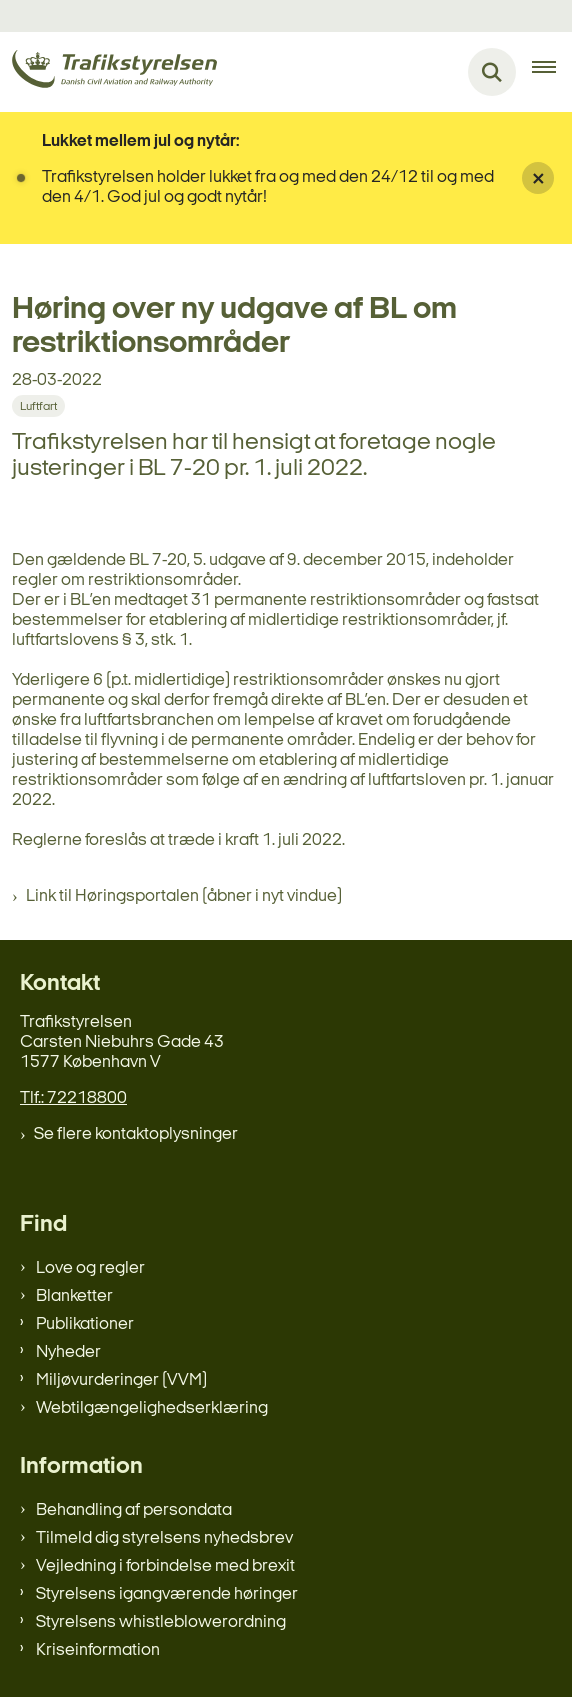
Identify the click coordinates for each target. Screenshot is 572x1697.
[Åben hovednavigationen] (552, 72)
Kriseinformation (98, 1650)
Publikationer (85, 1324)
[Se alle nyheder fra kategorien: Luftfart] (38, 406)
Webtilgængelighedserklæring (152, 1408)
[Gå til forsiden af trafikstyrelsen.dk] (108, 72)
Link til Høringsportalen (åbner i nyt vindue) (184, 896)
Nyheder (68, 1352)
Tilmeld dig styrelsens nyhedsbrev (164, 1538)
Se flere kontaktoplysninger (136, 1134)
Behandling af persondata (134, 1510)
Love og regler (90, 1268)
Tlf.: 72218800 (73, 1098)
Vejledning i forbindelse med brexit (165, 1566)
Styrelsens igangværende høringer (167, 1594)
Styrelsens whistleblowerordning (161, 1622)
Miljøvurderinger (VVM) (121, 1380)
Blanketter (74, 1296)
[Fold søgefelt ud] (492, 72)
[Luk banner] (538, 178)
